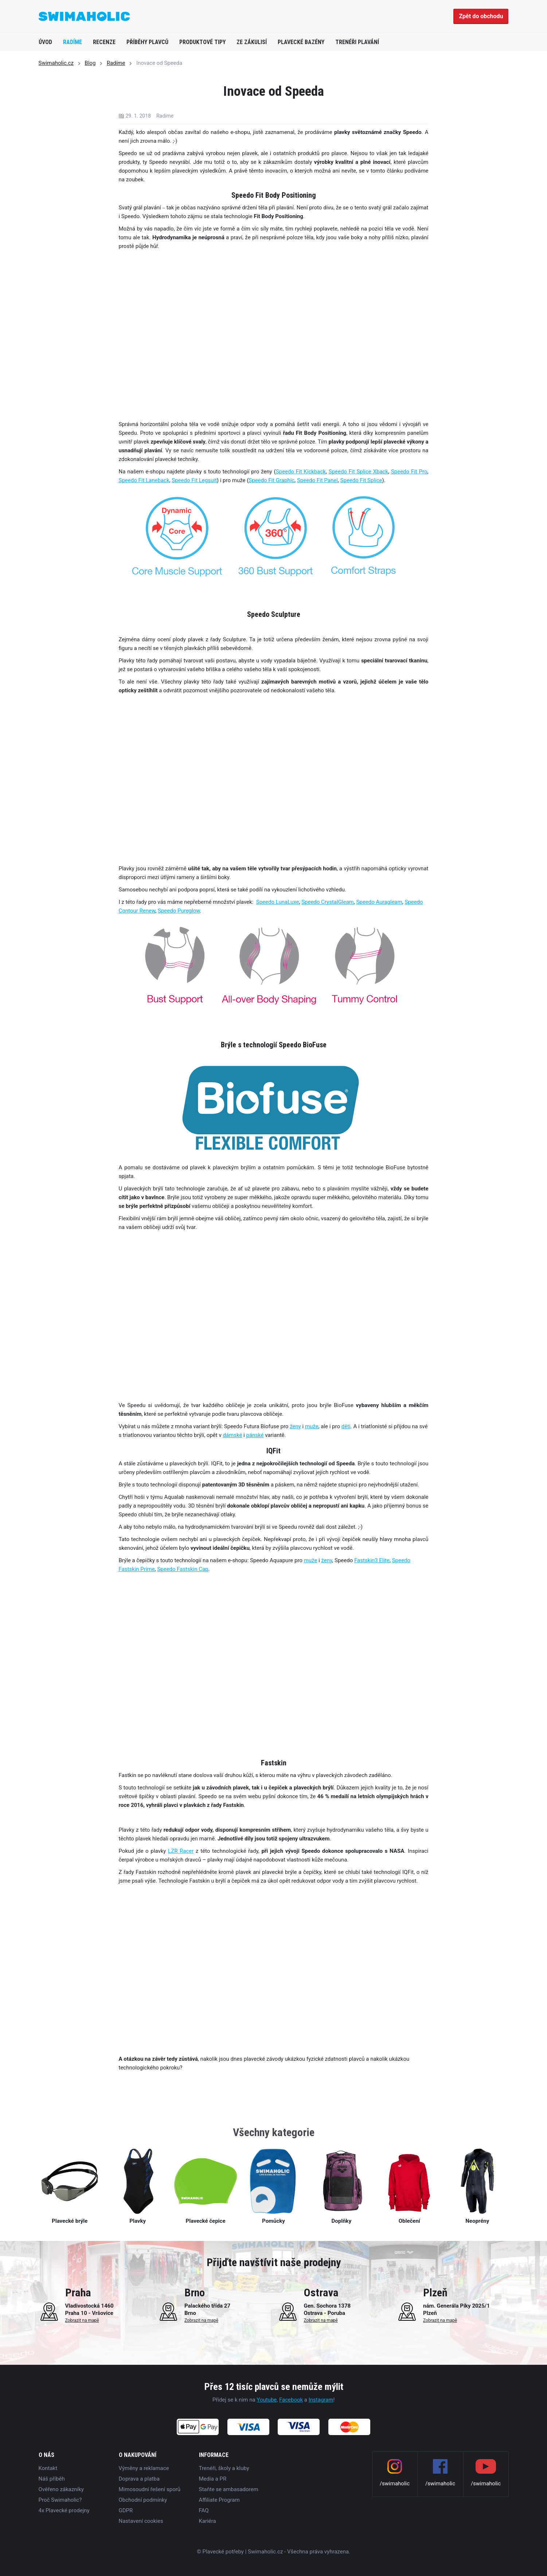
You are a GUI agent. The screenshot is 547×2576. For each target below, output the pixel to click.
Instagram (321, 2399)
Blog (90, 63)
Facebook (291, 2399)
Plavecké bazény (301, 42)
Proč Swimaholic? (60, 2500)
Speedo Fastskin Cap (182, 1569)
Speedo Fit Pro (409, 471)
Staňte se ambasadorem (228, 2489)
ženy (295, 1426)
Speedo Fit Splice (361, 480)
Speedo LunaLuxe (277, 902)
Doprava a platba (139, 2478)
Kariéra (207, 2521)
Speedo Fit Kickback (301, 471)
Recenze (104, 42)
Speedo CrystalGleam (327, 902)
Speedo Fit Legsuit (194, 480)
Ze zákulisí (252, 42)
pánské (254, 1435)
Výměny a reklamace (144, 2468)
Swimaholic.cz (56, 63)
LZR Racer (181, 1851)
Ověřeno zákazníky (61, 2489)
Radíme (72, 42)
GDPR (126, 2510)
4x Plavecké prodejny (64, 2510)
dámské (232, 1435)
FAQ (204, 2510)
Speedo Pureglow (179, 910)
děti (346, 1426)
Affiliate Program (219, 2500)
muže (312, 1426)
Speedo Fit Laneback (144, 480)
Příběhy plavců (147, 42)
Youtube (267, 2399)
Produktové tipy (202, 42)
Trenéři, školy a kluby (224, 2468)
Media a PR (213, 2478)
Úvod (45, 42)
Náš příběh (52, 2478)
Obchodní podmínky (143, 2500)
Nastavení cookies (141, 2521)
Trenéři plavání (357, 42)
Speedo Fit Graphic (271, 480)
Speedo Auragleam (379, 902)
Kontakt (48, 2468)
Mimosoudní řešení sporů (150, 2489)
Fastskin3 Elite (372, 1560)
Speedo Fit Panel (317, 480)
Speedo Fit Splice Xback (358, 471)
